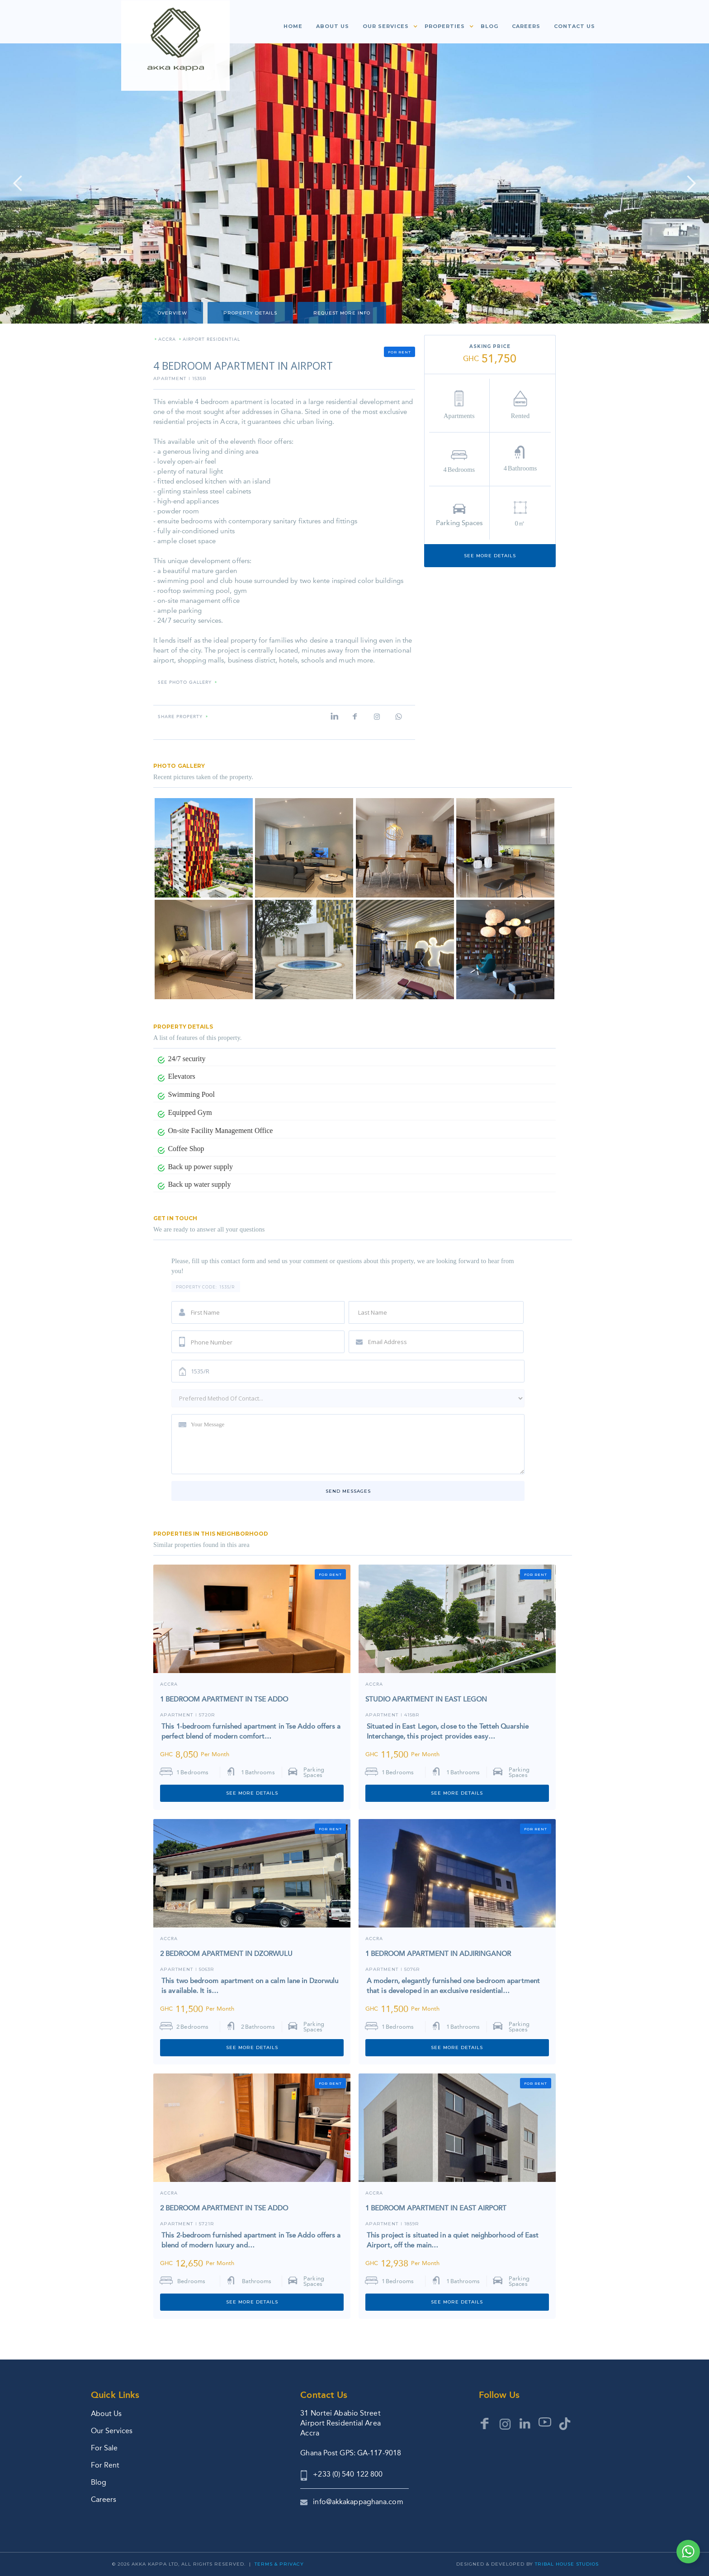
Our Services (111, 2430)
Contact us (574, 26)
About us (332, 26)
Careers (526, 26)
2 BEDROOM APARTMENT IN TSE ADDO (224, 2208)
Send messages (348, 1491)
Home (293, 26)
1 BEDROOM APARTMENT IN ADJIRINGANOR (438, 1954)
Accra (169, 1684)
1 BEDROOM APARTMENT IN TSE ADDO (224, 1699)
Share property (180, 717)
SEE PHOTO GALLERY (185, 682)
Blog (489, 26)
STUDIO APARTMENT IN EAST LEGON (426, 1699)
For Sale (104, 2448)
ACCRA (167, 339)
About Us (106, 2413)
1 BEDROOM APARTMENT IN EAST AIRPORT (435, 2208)
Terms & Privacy (279, 2564)
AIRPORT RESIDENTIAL (211, 339)
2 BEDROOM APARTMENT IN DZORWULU (226, 1954)
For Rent (105, 2465)
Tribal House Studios (567, 2564)
